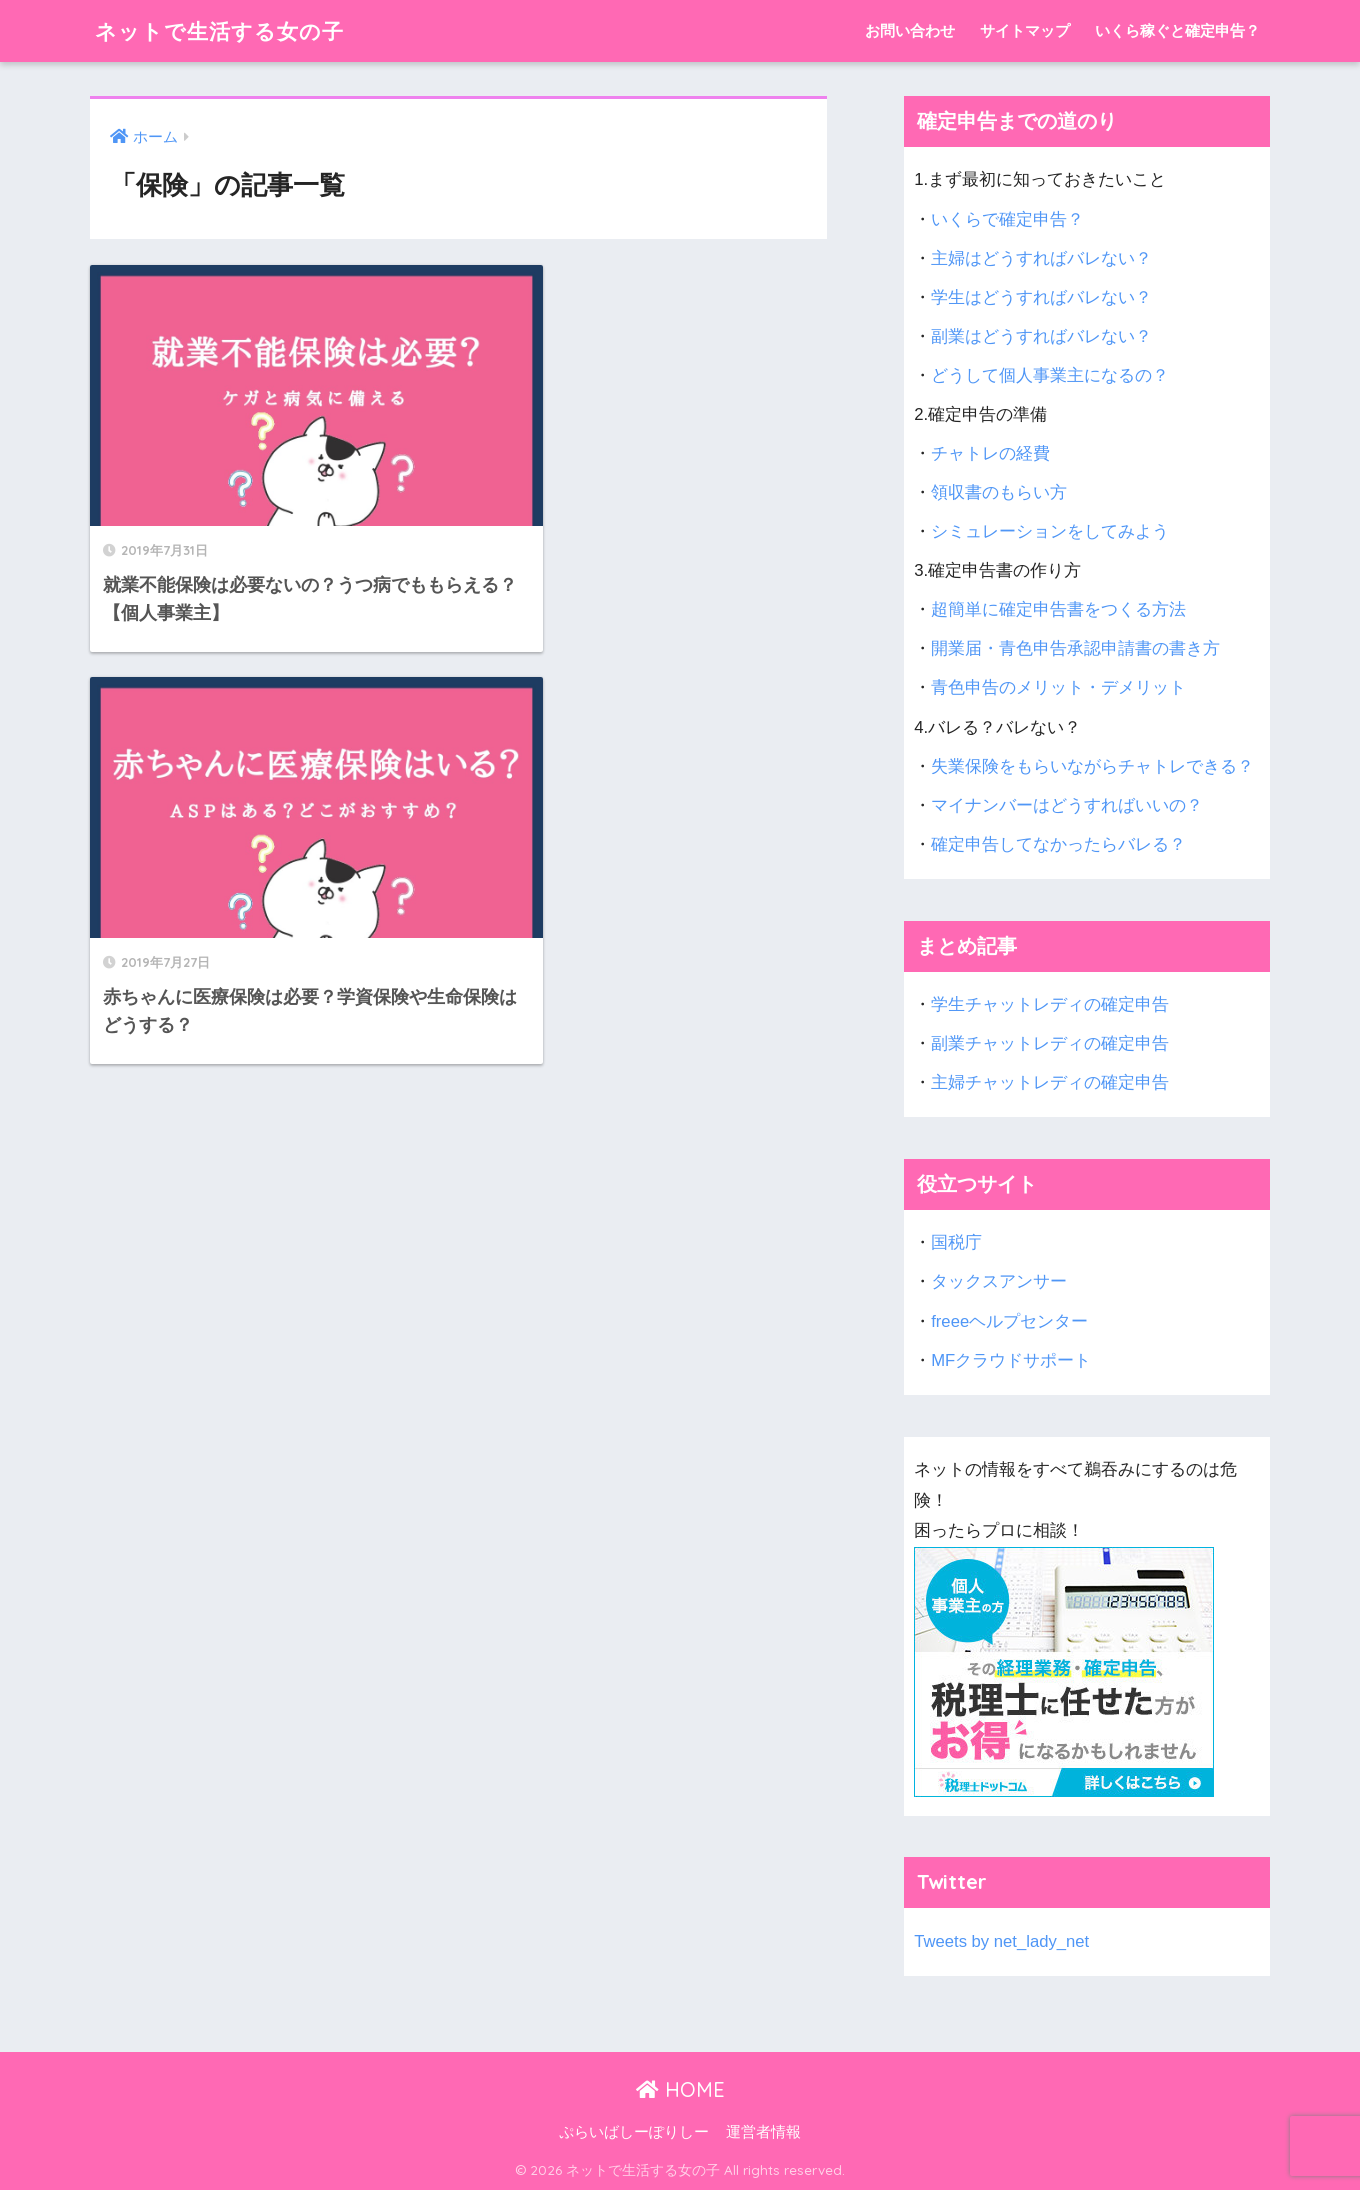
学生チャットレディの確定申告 (1050, 1004)
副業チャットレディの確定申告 (1050, 1043)
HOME (680, 2089)
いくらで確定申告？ (1007, 219)
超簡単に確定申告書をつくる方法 (1058, 609)
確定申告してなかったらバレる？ (1058, 844)
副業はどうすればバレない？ (1041, 336)
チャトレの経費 (990, 453)
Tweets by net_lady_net (1002, 1941)
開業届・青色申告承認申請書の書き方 (1075, 648)
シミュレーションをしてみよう (1050, 531)
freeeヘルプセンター (1009, 1321)
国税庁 (956, 1242)
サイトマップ (1025, 30)
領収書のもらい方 (999, 492)
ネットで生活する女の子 (230, 30)
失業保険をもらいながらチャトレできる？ (1092, 766)
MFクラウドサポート (1011, 1360)
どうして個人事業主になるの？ (1050, 375)
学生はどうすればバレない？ (1041, 297)
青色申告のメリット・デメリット (1058, 687)
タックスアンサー (999, 1281)
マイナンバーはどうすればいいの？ (1067, 805)
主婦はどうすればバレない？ (1041, 258)
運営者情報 (763, 2132)
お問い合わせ (910, 30)
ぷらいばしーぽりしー (634, 2132)
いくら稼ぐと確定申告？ (1177, 30)
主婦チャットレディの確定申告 (1050, 1082)
